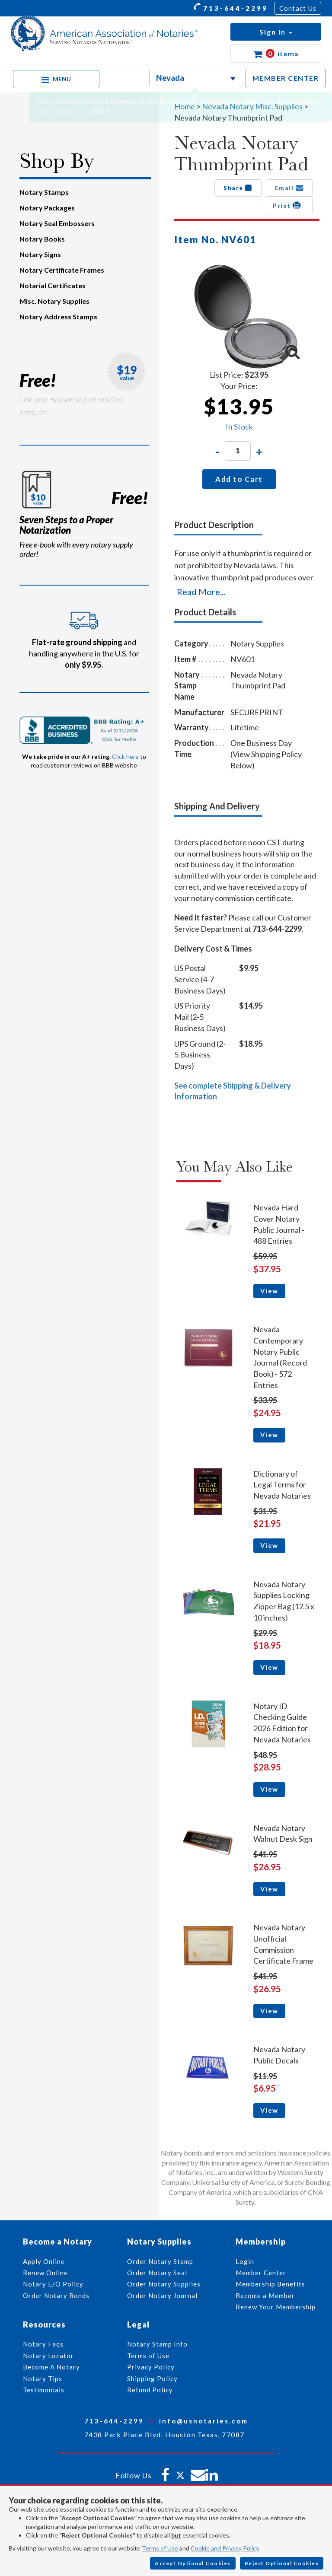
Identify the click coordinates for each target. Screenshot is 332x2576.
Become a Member (265, 2295)
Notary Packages (47, 208)
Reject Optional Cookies (282, 2563)
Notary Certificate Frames (61, 270)
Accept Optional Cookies (193, 2563)
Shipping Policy (152, 2378)
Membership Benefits (270, 2284)
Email (289, 188)
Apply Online (44, 2261)
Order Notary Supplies (164, 2284)
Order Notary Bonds (56, 2295)
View (269, 1291)
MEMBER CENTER (285, 78)
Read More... (201, 591)
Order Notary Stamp (160, 2261)
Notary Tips (42, 2378)
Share (237, 188)
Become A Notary (51, 2367)
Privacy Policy (151, 2367)
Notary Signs (40, 254)
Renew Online (45, 2273)
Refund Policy (150, 2390)
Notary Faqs (43, 2344)
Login (245, 2261)
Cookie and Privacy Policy (225, 2548)
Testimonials (43, 2390)
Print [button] (288, 205)
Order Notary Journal (162, 2295)
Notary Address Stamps (58, 316)
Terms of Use (160, 2548)
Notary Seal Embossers (57, 223)
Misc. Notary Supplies (54, 301)
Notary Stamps (44, 192)
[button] (275, 32)
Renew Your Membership (276, 2307)
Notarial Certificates (52, 285)
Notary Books (42, 239)
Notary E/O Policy (53, 2284)
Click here (125, 756)
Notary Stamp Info (157, 2344)
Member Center (261, 2273)
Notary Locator (48, 2355)
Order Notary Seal (157, 2273)
